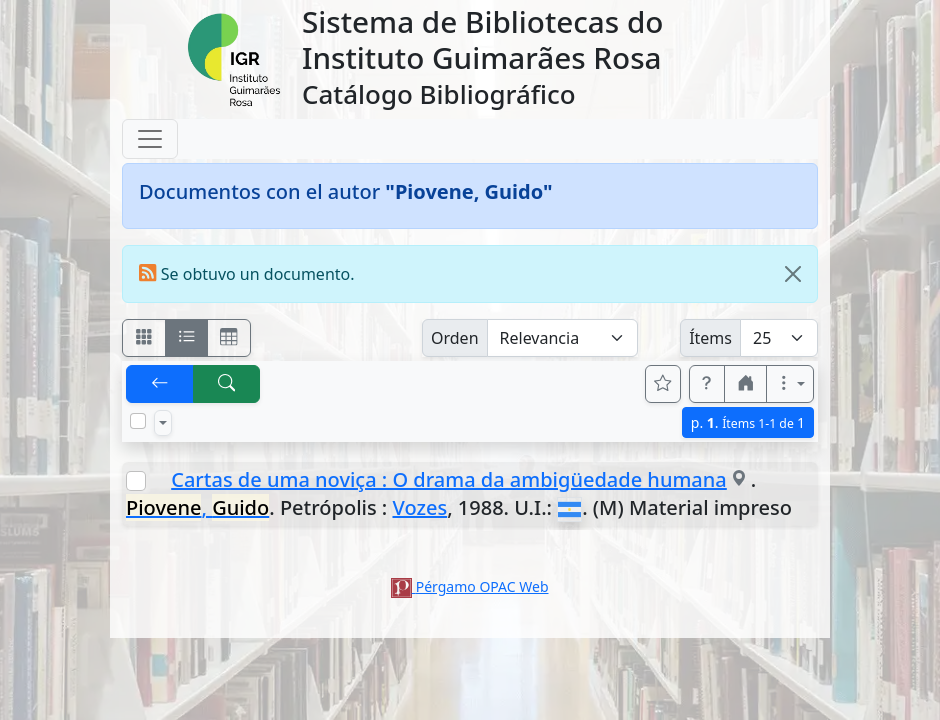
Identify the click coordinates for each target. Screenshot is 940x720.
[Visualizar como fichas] (144, 338)
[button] (707, 384)
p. (748, 422)
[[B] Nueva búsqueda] (227, 384)
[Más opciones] (790, 384)
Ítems (710, 338)
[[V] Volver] (160, 384)
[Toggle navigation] (150, 139)
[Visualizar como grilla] (229, 338)
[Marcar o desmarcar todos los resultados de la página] (138, 421)
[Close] (793, 274)
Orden (455, 338)
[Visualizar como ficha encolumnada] (187, 338)
